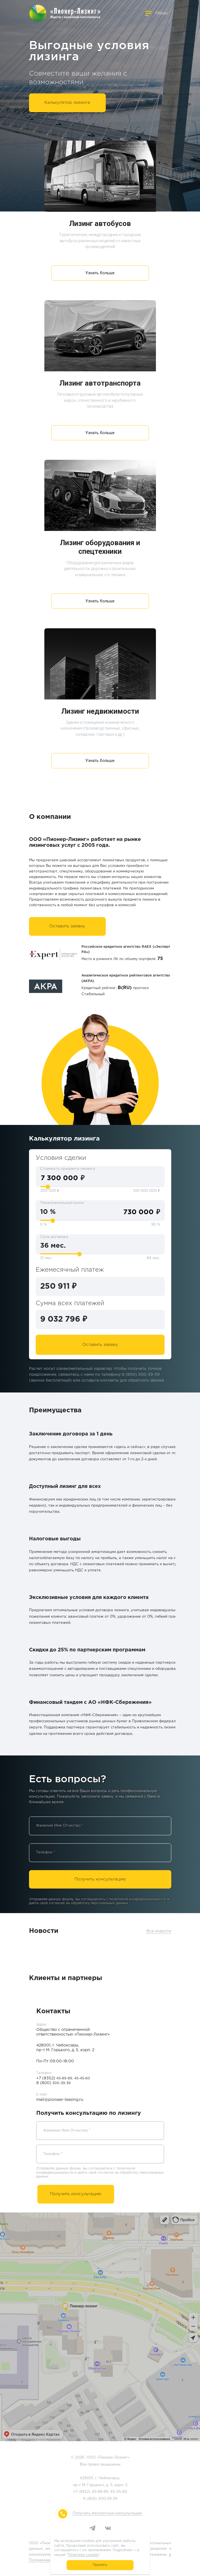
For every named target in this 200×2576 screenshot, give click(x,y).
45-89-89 (100, 2491)
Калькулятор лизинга (67, 102)
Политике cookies (83, 2554)
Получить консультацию (100, 1879)
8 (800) (53, 2083)
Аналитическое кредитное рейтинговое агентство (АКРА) (125, 978)
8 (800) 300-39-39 (141, 1374)
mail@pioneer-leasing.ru (59, 2099)
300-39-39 (107, 2498)
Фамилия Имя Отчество (59, 1825)
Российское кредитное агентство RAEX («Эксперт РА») (125, 949)
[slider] (47, 1186)
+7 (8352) (54, 2078)
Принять (100, 2565)
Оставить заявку (67, 926)
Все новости (158, 1931)
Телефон (45, 1852)
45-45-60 (118, 2491)
